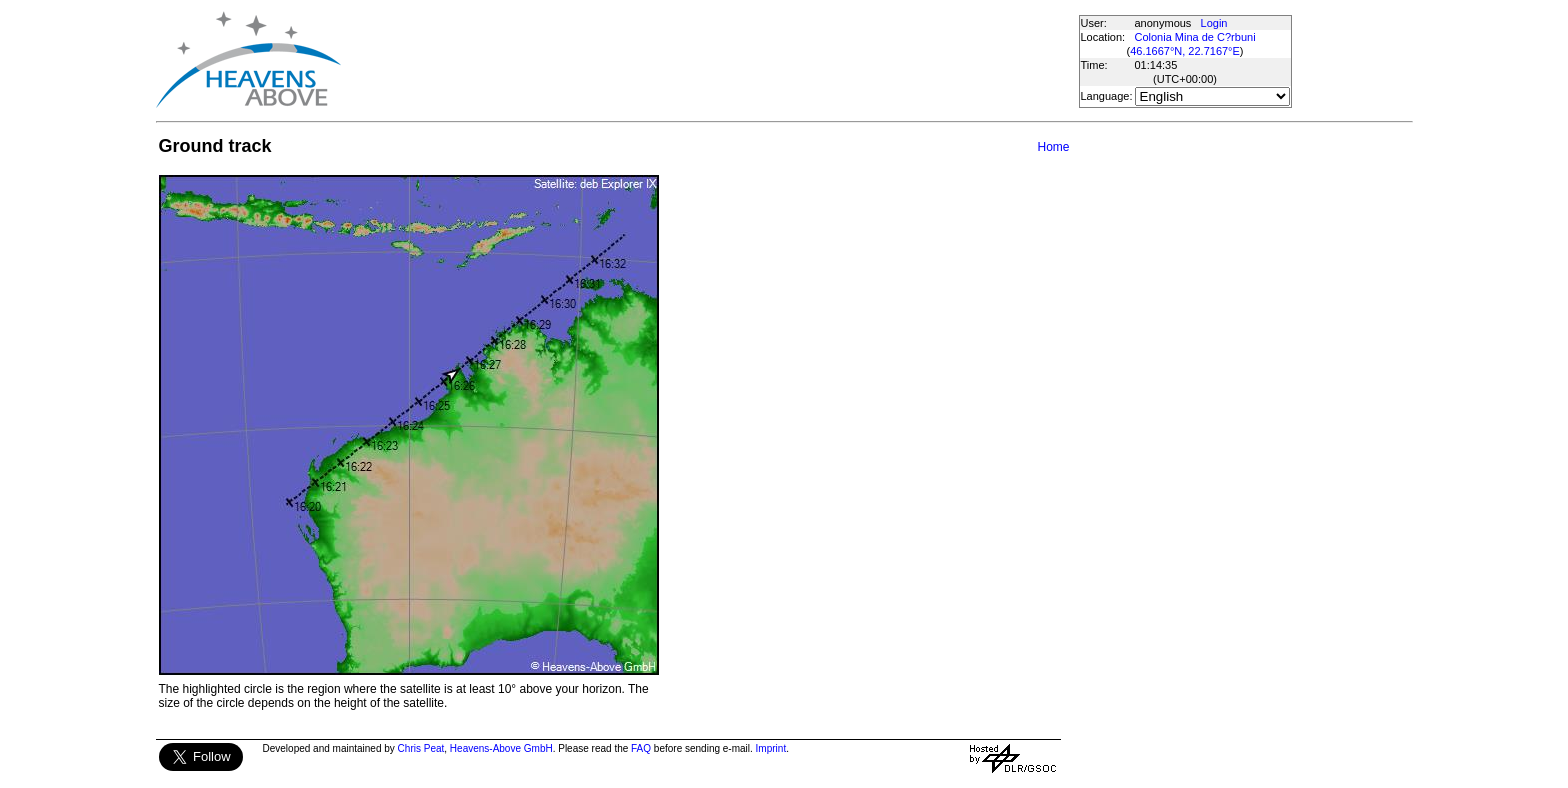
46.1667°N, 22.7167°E (1185, 51)
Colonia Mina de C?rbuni (1195, 37)
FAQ (641, 748)
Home (1053, 147)
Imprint (771, 748)
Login (1214, 23)
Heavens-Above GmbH (501, 748)
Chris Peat (421, 748)
